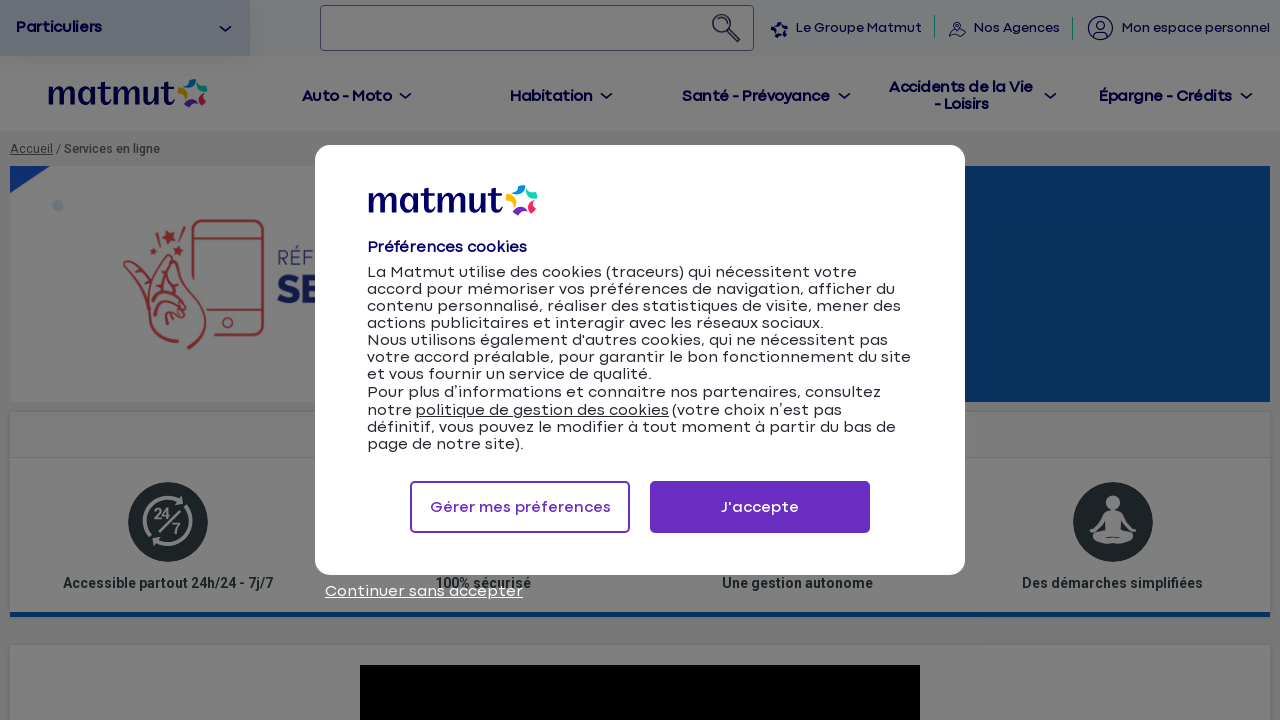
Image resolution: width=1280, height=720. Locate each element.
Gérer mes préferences (520, 507)
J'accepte (760, 507)
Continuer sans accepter (424, 591)
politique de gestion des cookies (542, 410)
